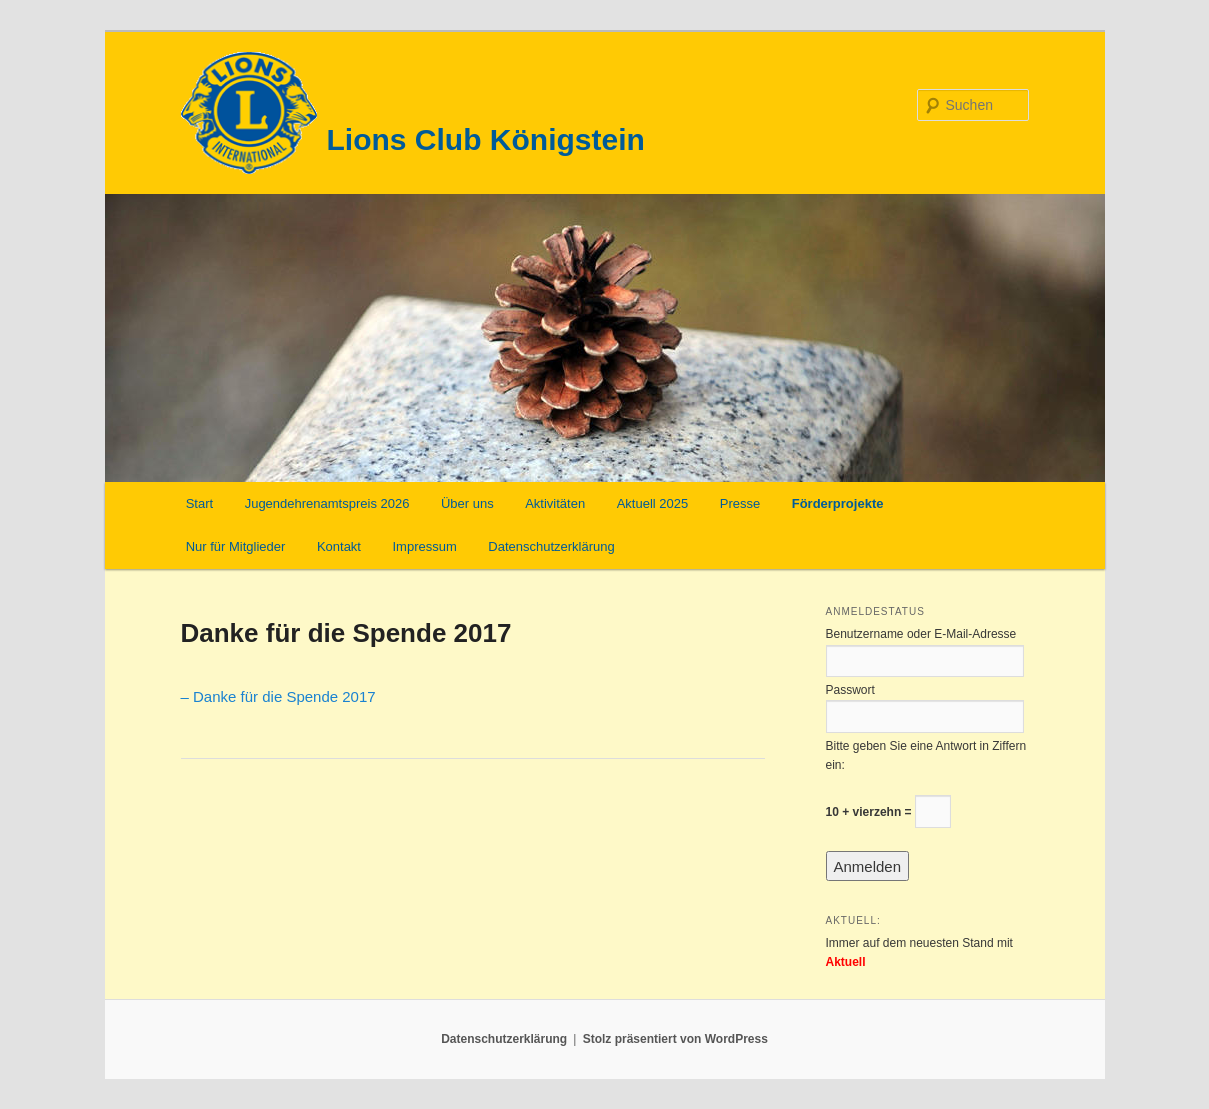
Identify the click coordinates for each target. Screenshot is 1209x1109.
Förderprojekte (838, 503)
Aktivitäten (555, 503)
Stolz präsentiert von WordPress (675, 1039)
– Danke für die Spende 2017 (278, 696)
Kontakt (339, 546)
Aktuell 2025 (653, 503)
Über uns (467, 503)
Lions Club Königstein (486, 139)
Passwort (850, 690)
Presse (740, 503)
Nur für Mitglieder (236, 546)
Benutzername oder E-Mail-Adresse (921, 634)
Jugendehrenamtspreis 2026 (327, 503)
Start (199, 503)
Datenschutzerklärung (551, 546)
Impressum (424, 546)
